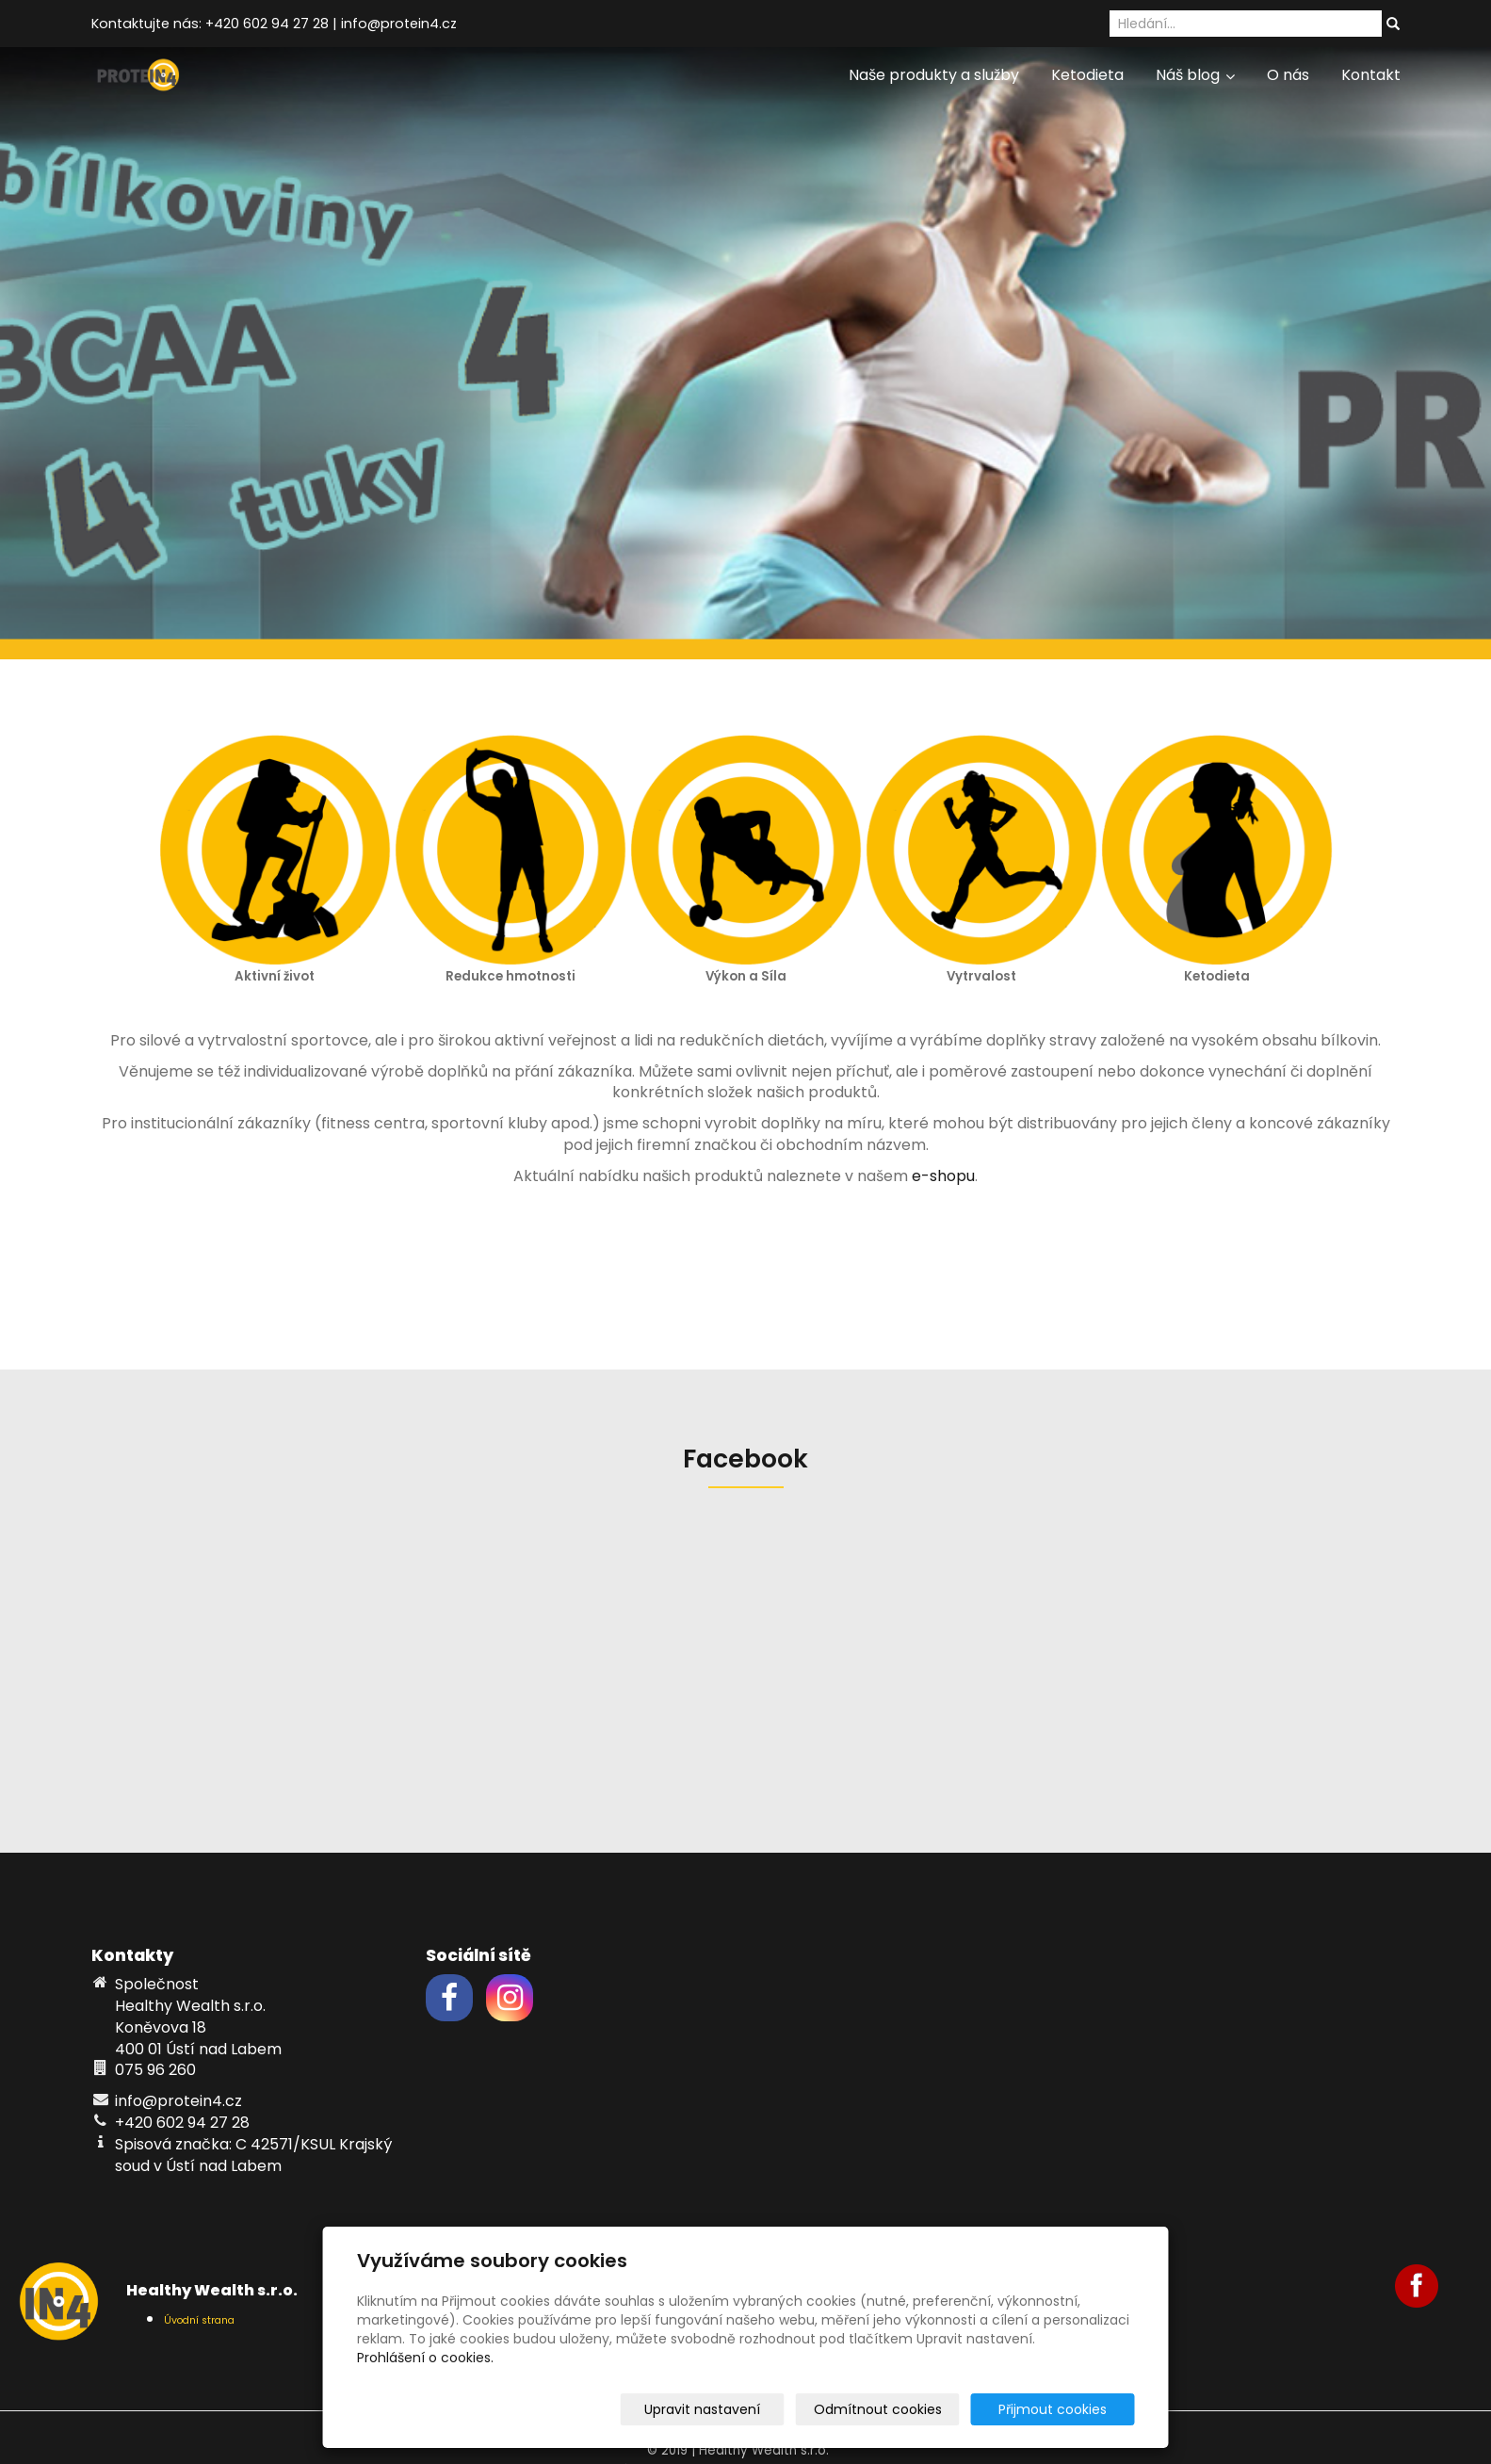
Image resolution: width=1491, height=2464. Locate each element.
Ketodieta (1087, 75)
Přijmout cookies (1063, 2409)
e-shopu (943, 1176)
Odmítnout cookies (912, 2409)
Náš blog (1195, 75)
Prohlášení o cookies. (425, 2357)
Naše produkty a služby (934, 75)
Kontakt (1371, 75)
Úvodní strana (199, 2320)
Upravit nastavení (752, 2409)
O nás (1288, 75)
